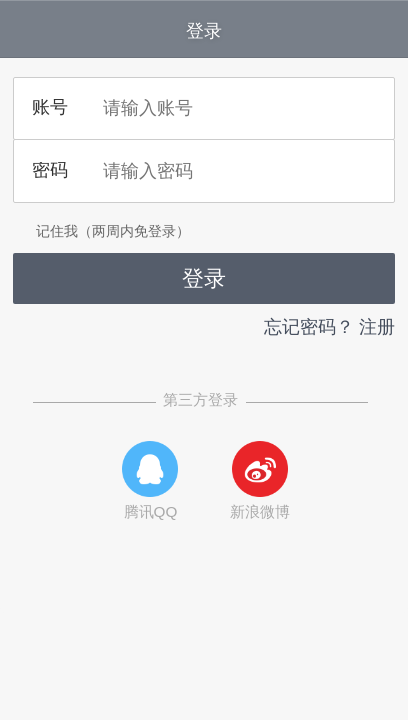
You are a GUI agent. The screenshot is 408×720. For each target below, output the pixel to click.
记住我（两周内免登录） (101, 231)
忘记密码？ (309, 327)
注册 (377, 327)
